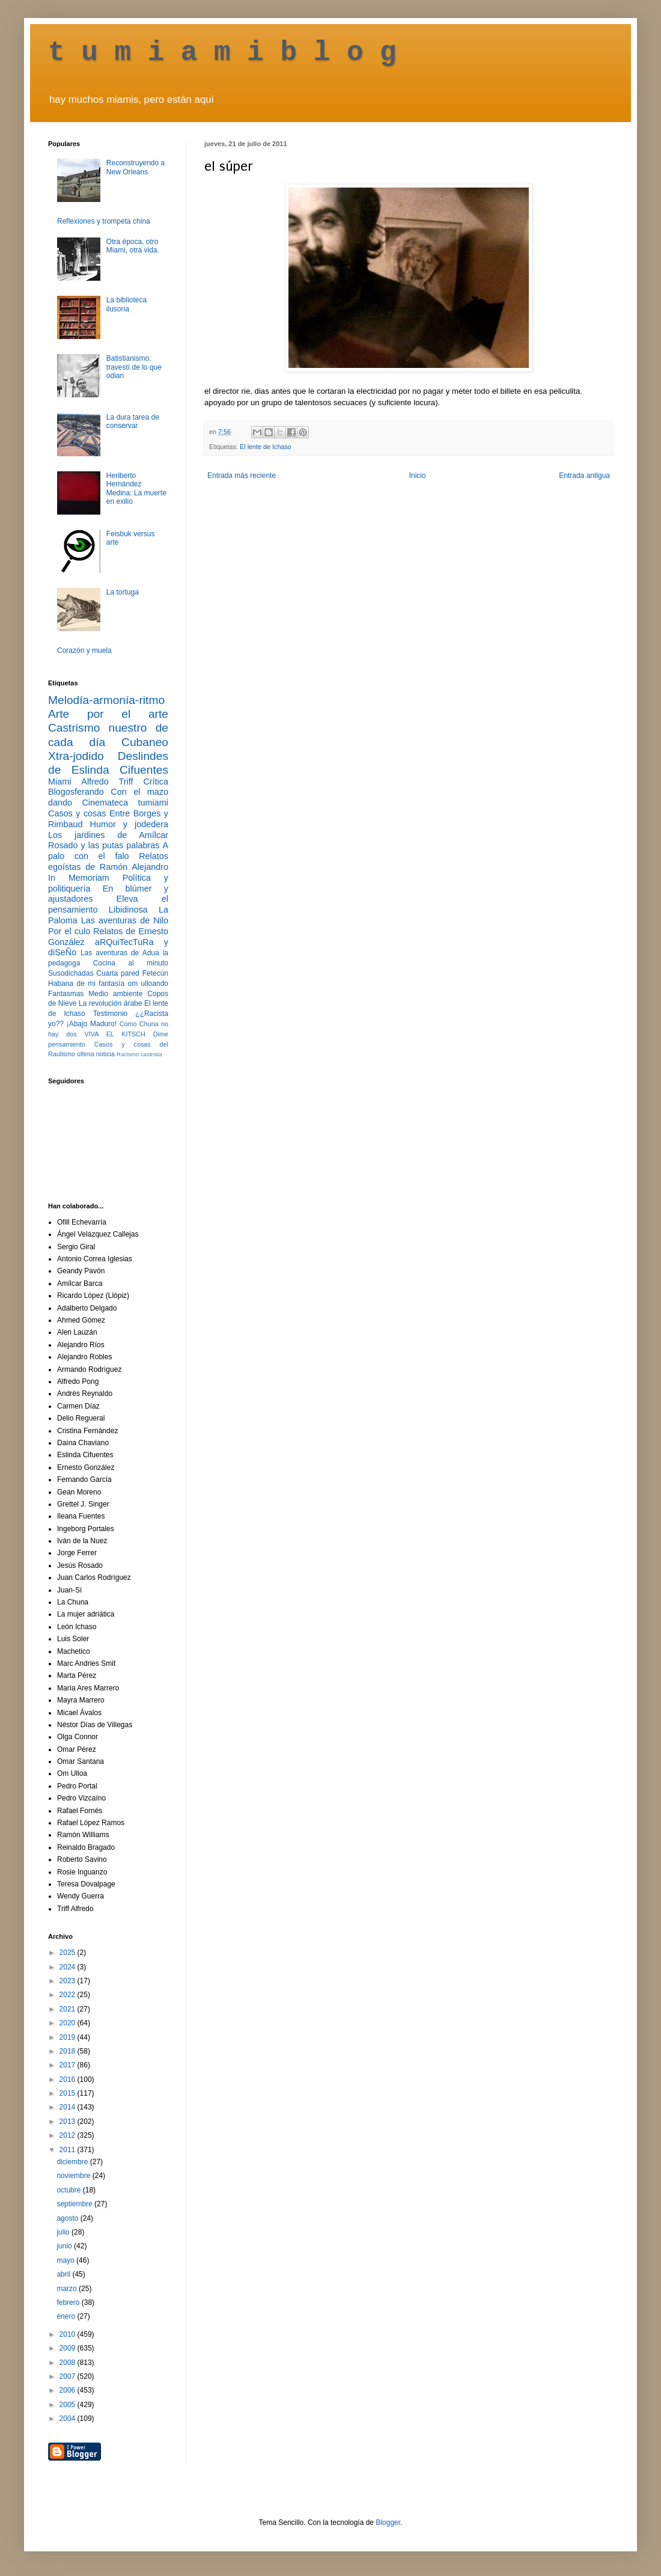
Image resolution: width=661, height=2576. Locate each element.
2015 (68, 2093)
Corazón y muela (84, 650)
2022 (68, 1994)
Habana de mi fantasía (86, 983)
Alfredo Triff (107, 781)
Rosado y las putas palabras (103, 845)
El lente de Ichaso (265, 446)
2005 (68, 2404)
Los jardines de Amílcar (108, 835)
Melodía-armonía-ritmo (106, 700)
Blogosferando (76, 792)
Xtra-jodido (76, 756)
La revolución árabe (110, 1003)
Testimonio (110, 1013)
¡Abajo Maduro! (92, 1024)
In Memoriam (78, 878)
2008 (68, 2362)
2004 (68, 2418)
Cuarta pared (117, 973)
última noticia (96, 1053)
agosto (68, 2218)
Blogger (388, 2522)
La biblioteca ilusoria (126, 304)
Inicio (417, 475)
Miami (59, 781)
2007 (68, 2376)
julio (64, 2232)
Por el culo (69, 931)
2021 (68, 2009)
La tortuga (122, 592)
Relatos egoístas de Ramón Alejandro (108, 861)
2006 (68, 2390)
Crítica (155, 781)
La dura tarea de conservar (132, 421)
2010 (68, 2334)
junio (65, 2246)
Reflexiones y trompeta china (103, 221)
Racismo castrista (139, 1054)
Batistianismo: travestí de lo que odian (134, 367)
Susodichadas (70, 973)
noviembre (74, 2175)
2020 (68, 2023)
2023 (68, 1981)
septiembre (75, 2204)
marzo (67, 2288)
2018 (68, 2051)
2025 (68, 1952)
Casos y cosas (77, 813)
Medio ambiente (115, 994)
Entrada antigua (584, 475)
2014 (68, 2107)
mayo (66, 2260)
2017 (68, 2065)
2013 (68, 2121)
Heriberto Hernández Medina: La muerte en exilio (136, 488)
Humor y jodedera (129, 824)
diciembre (73, 2162)
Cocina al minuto (130, 963)
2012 (68, 2135)
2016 (68, 2079)
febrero (68, 2302)
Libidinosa (128, 909)
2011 (68, 2150)
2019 (68, 2037)
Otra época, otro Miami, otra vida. (132, 245)
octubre (69, 2190)
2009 (68, 2348)
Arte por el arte (108, 714)
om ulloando (148, 983)
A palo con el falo (108, 850)
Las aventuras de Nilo (124, 920)
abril (64, 2274)
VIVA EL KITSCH (115, 1034)
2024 (68, 1967)
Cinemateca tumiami (125, 802)
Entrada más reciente (241, 475)
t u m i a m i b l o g (222, 53)
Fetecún (155, 973)
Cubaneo (144, 742)
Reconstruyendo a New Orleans (135, 167)
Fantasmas (66, 994)
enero (66, 2316)
